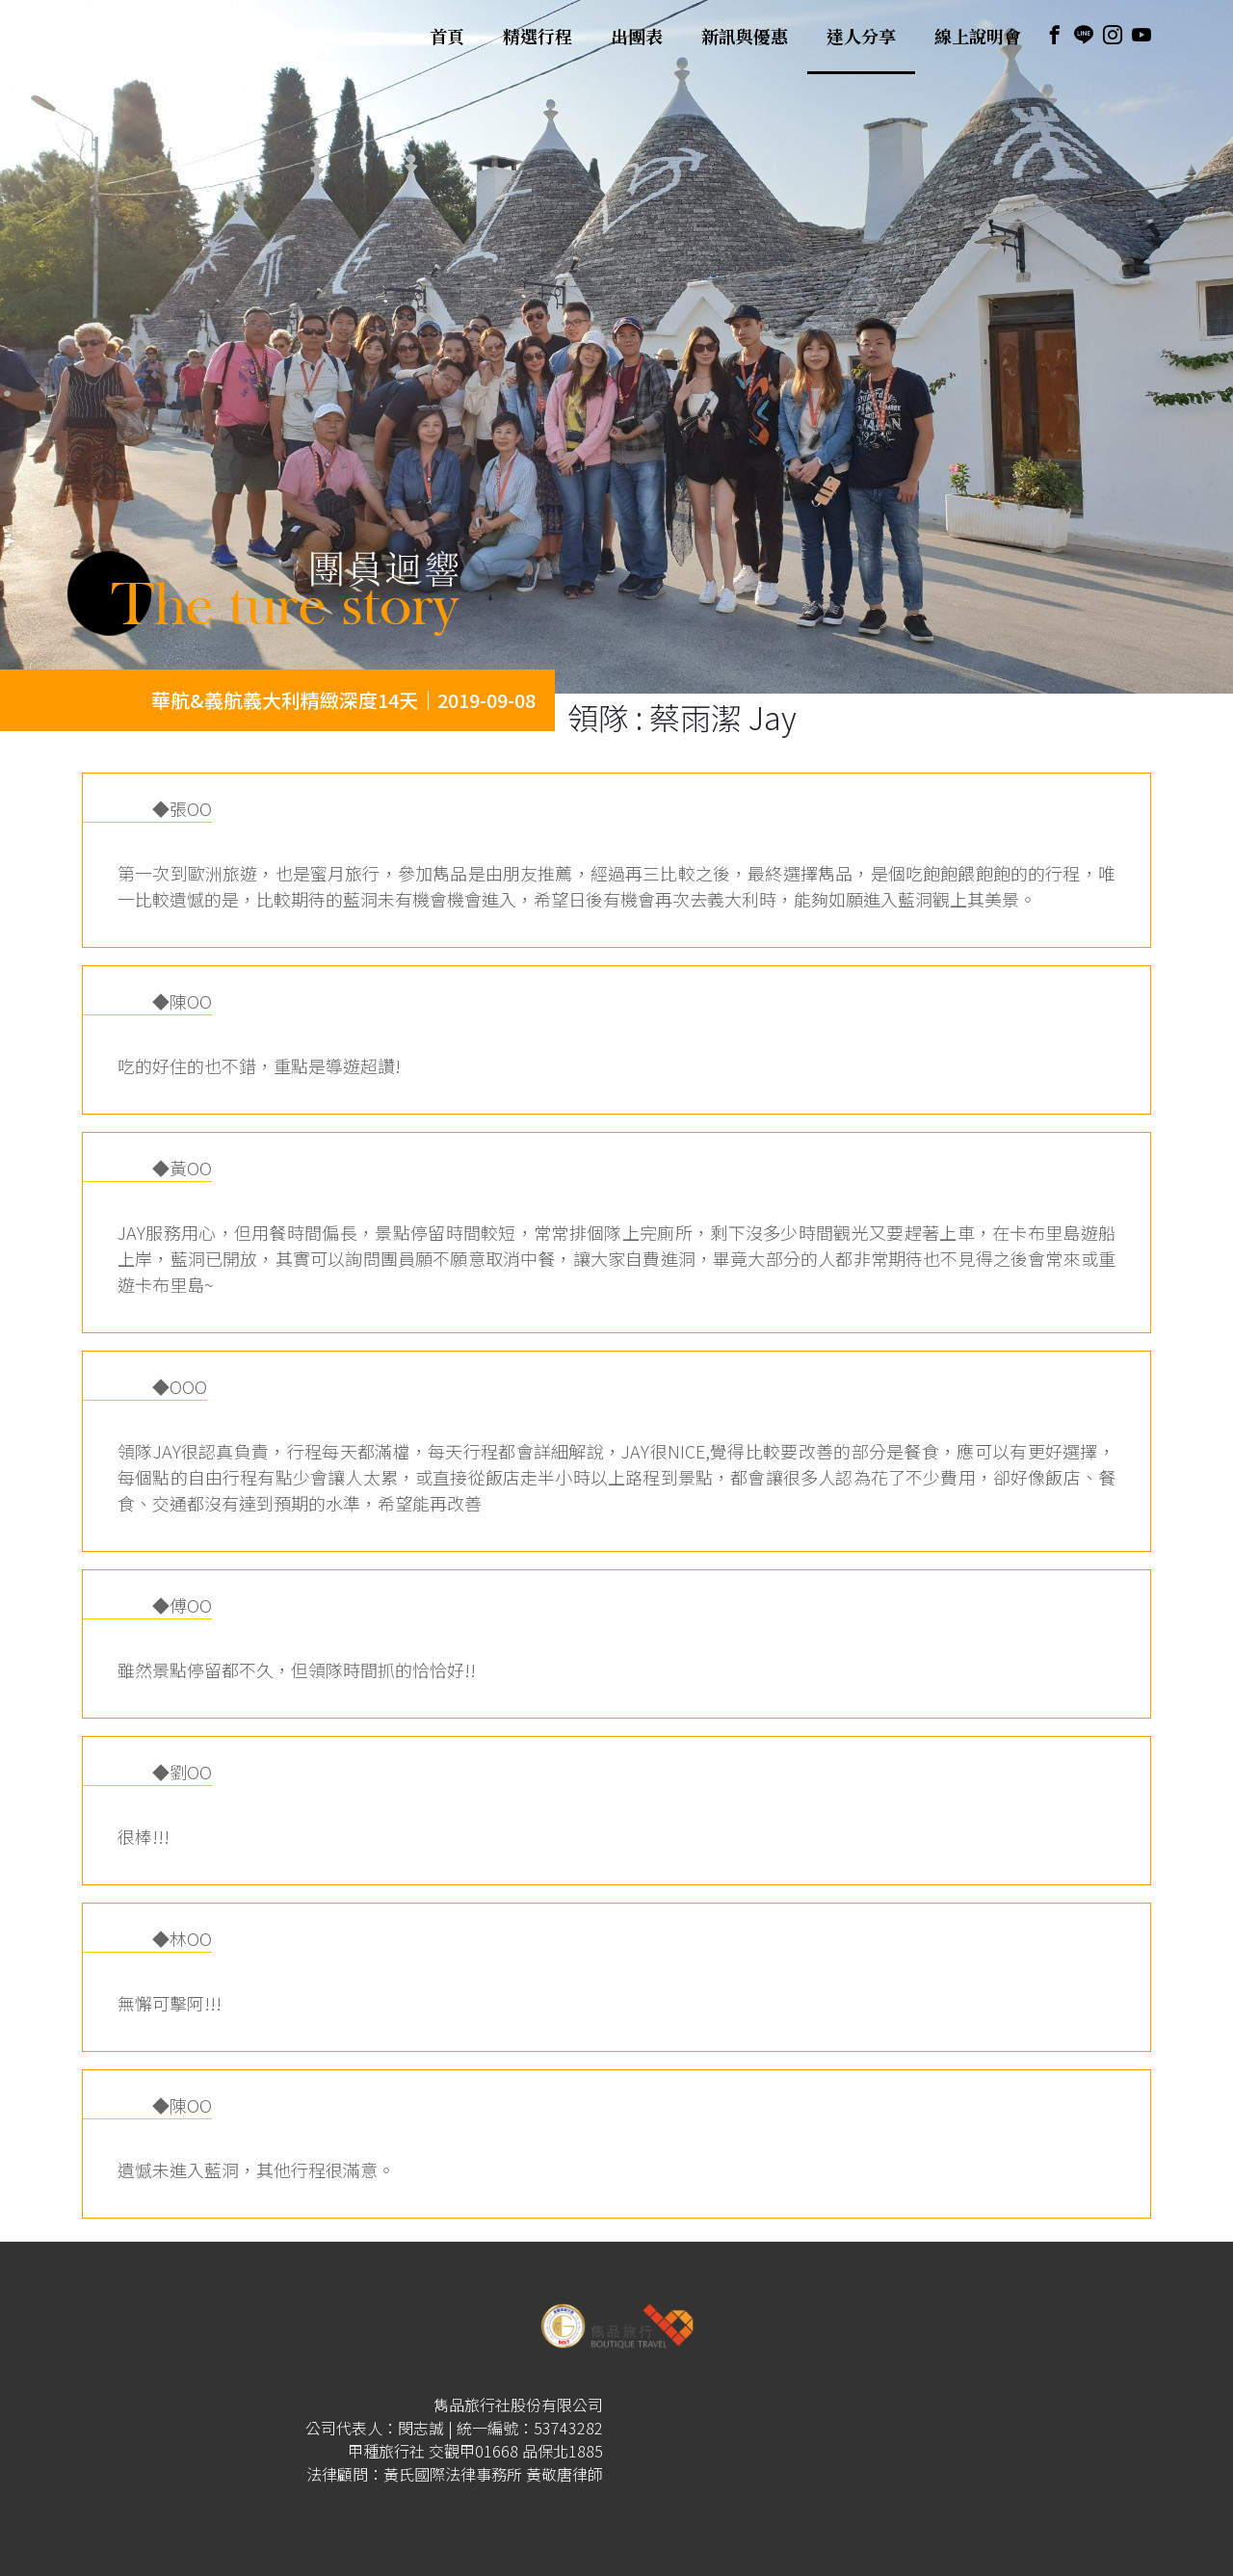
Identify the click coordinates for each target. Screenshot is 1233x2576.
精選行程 (537, 36)
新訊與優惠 (744, 36)
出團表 (637, 36)
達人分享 (861, 36)
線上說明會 (977, 36)
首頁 (447, 36)
